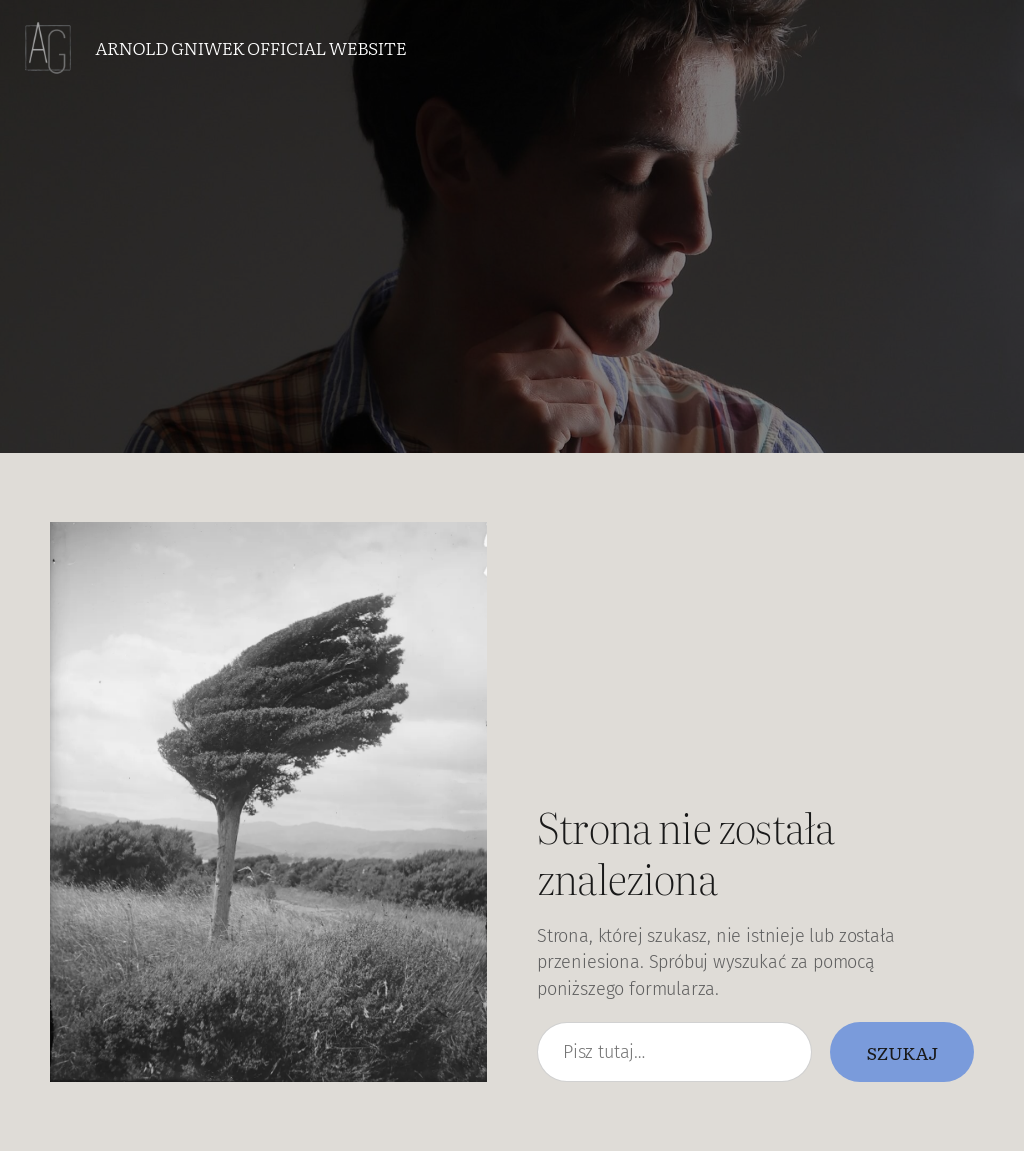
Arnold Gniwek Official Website (250, 47)
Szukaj (902, 1052)
